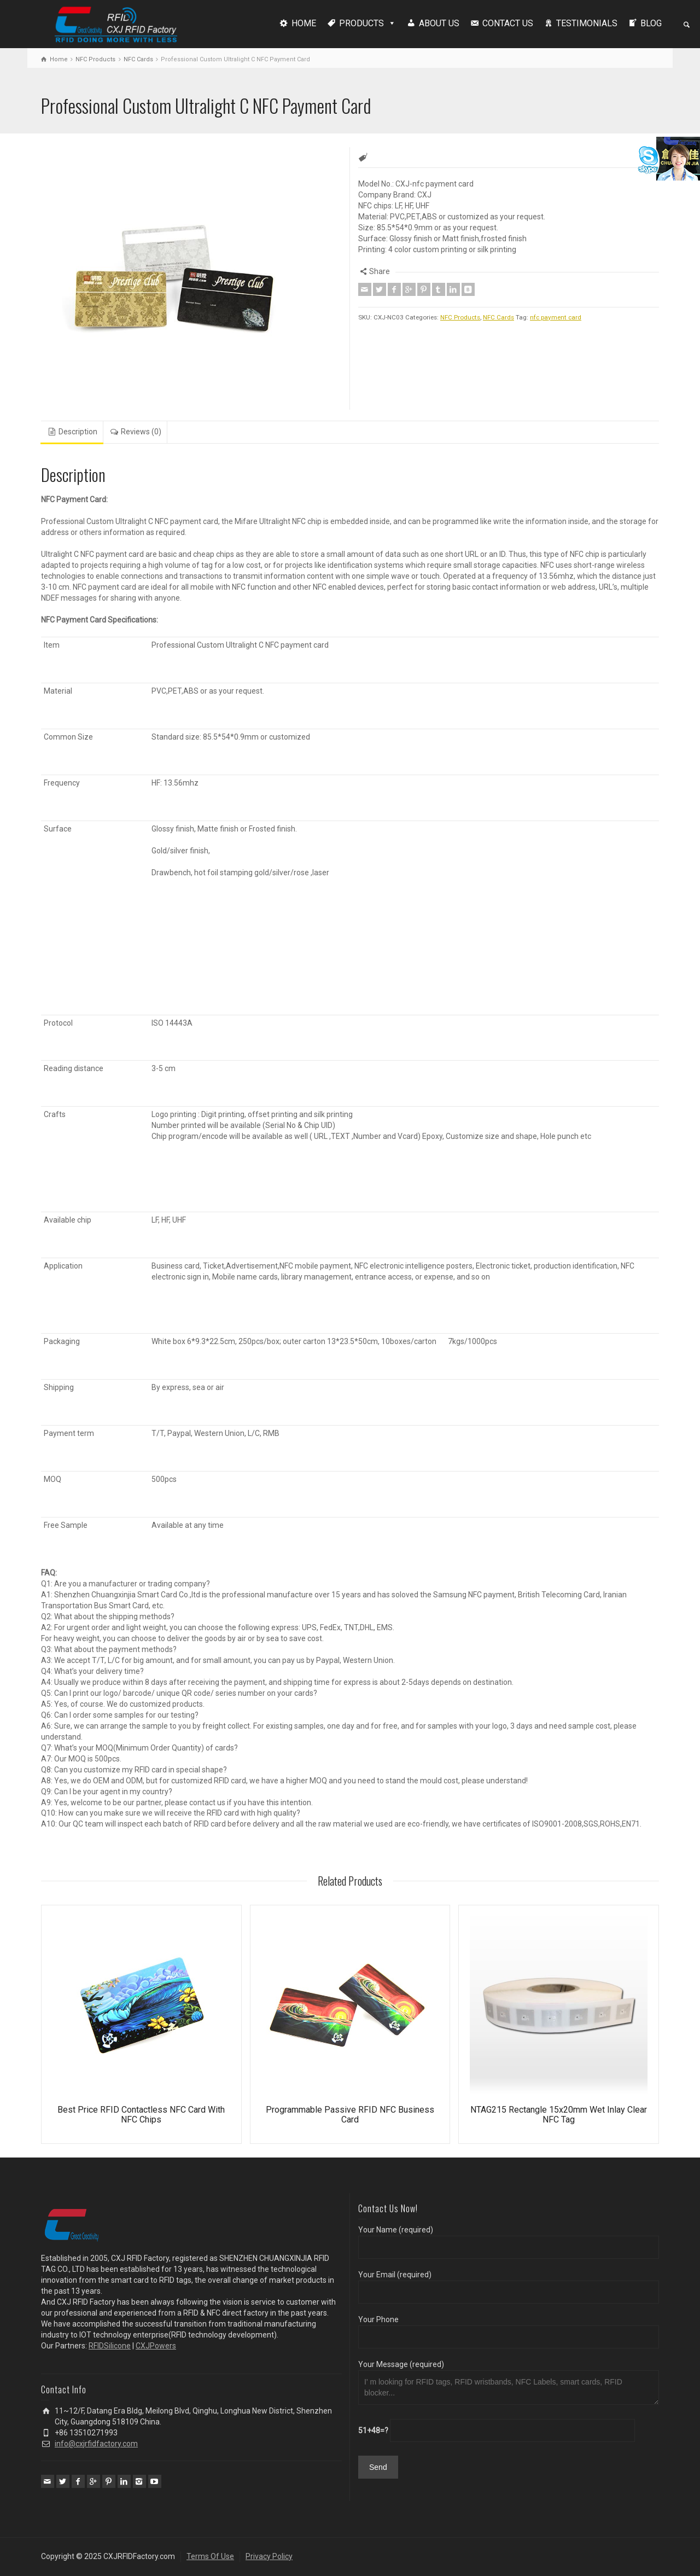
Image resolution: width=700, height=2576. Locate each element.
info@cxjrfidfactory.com (96, 2443)
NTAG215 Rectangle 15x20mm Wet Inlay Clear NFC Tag (558, 2114)
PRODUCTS (361, 23)
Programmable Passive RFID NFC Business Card (350, 2114)
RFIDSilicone (110, 2345)
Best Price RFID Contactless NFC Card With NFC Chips (141, 2114)
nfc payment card (555, 317)
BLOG (651, 23)
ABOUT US (439, 23)
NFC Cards (138, 59)
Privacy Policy (269, 2556)
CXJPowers (156, 2345)
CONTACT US (507, 23)
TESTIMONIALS (586, 23)
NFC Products (95, 59)
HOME (303, 23)
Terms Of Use (210, 2556)
